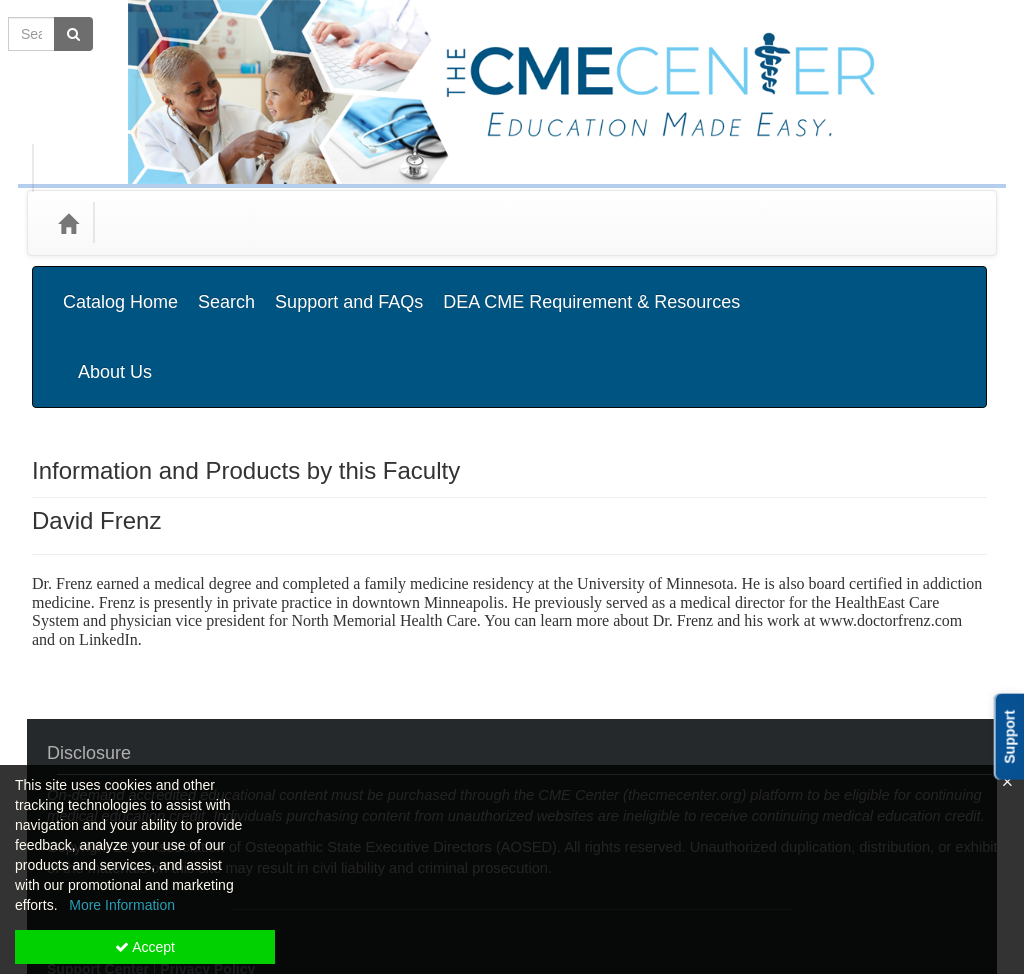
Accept (145, 947)
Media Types (261, 222)
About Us (931, 287)
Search (226, 287)
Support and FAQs (349, 287)
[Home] (68, 223)
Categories (153, 222)
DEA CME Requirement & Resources (591, 287)
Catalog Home (120, 287)
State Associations (394, 222)
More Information (122, 905)
